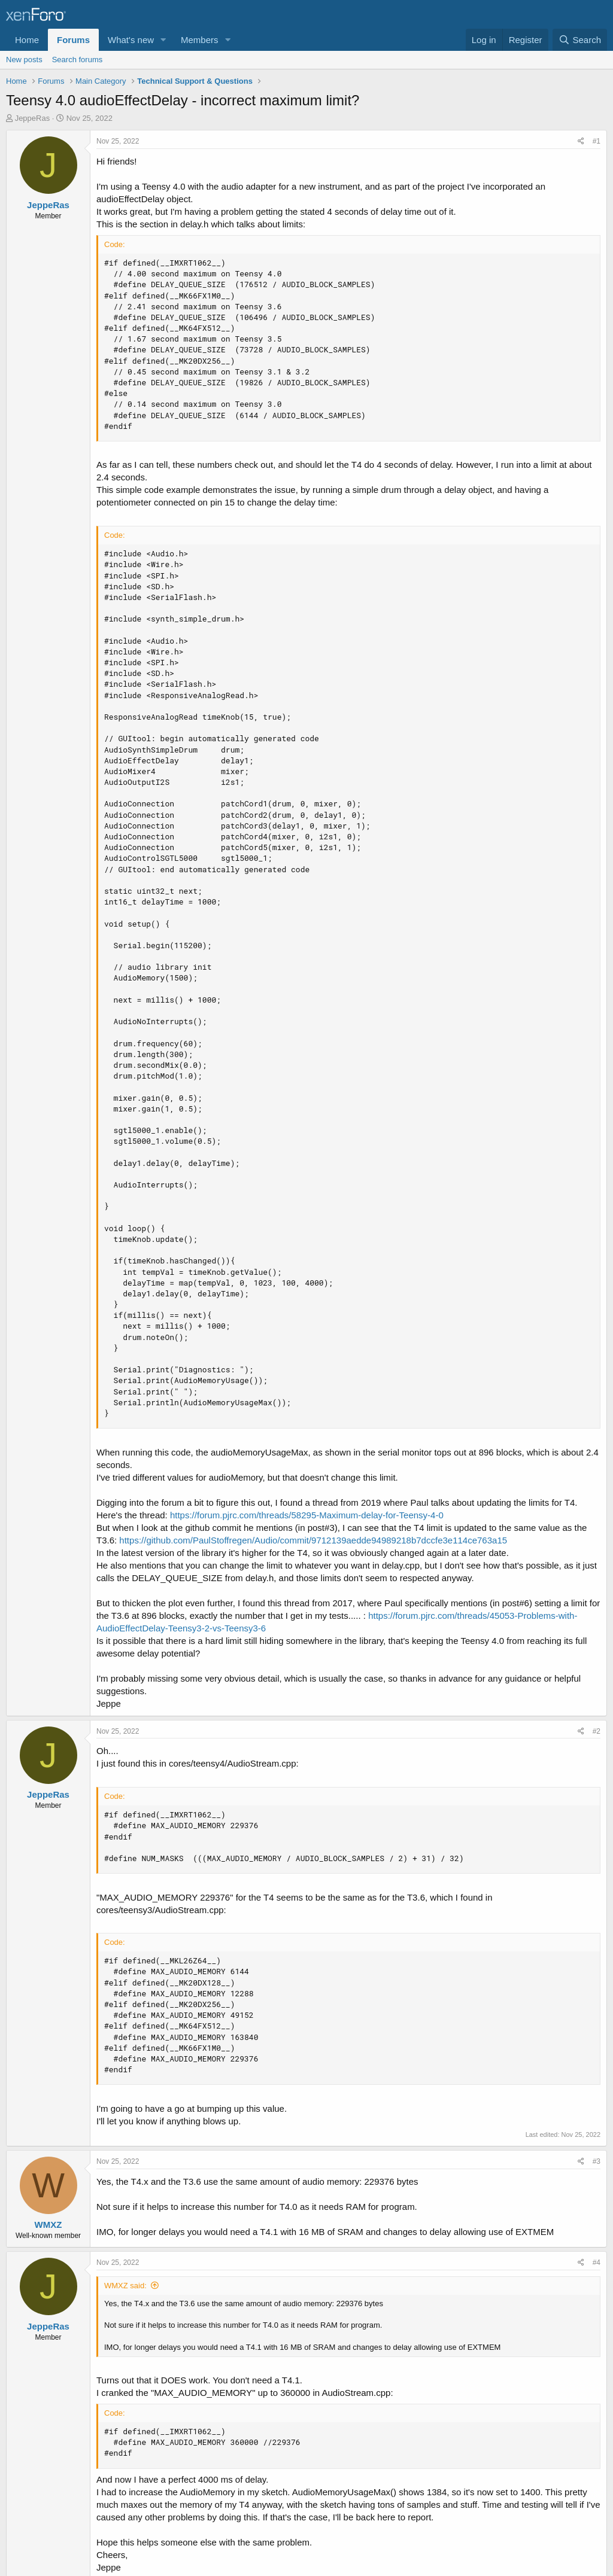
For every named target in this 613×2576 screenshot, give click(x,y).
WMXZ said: (125, 2285)
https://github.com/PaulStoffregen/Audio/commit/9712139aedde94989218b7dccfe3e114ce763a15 (313, 1540)
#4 (596, 2262)
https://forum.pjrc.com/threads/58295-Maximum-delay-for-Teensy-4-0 (307, 1515)
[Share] (580, 141)
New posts (24, 59)
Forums (73, 40)
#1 (596, 141)
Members (200, 40)
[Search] (580, 40)
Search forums (77, 59)
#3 (596, 2161)
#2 (596, 1731)
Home (27, 40)
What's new (131, 40)
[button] (163, 40)
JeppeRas (32, 118)
